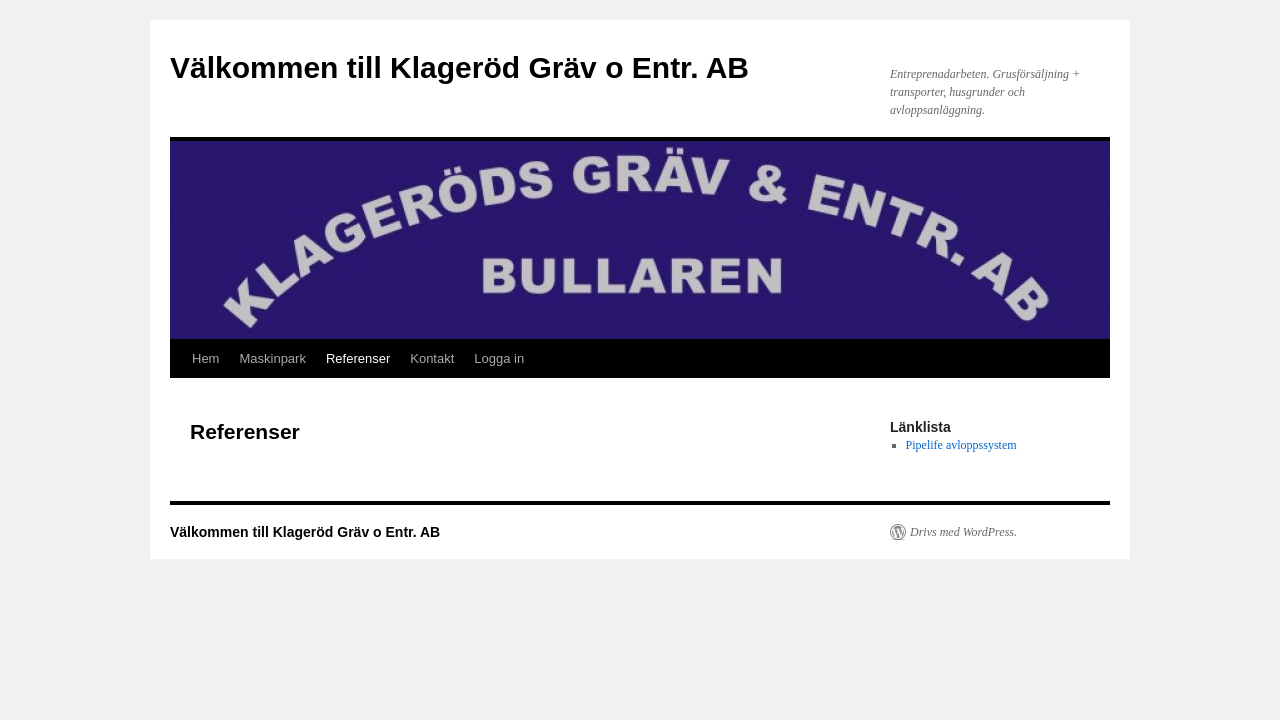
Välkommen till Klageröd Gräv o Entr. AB (459, 67)
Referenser (358, 358)
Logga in (499, 358)
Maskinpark (272, 358)
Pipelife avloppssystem (961, 445)
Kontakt (432, 358)
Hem (205, 358)
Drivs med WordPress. (963, 532)
